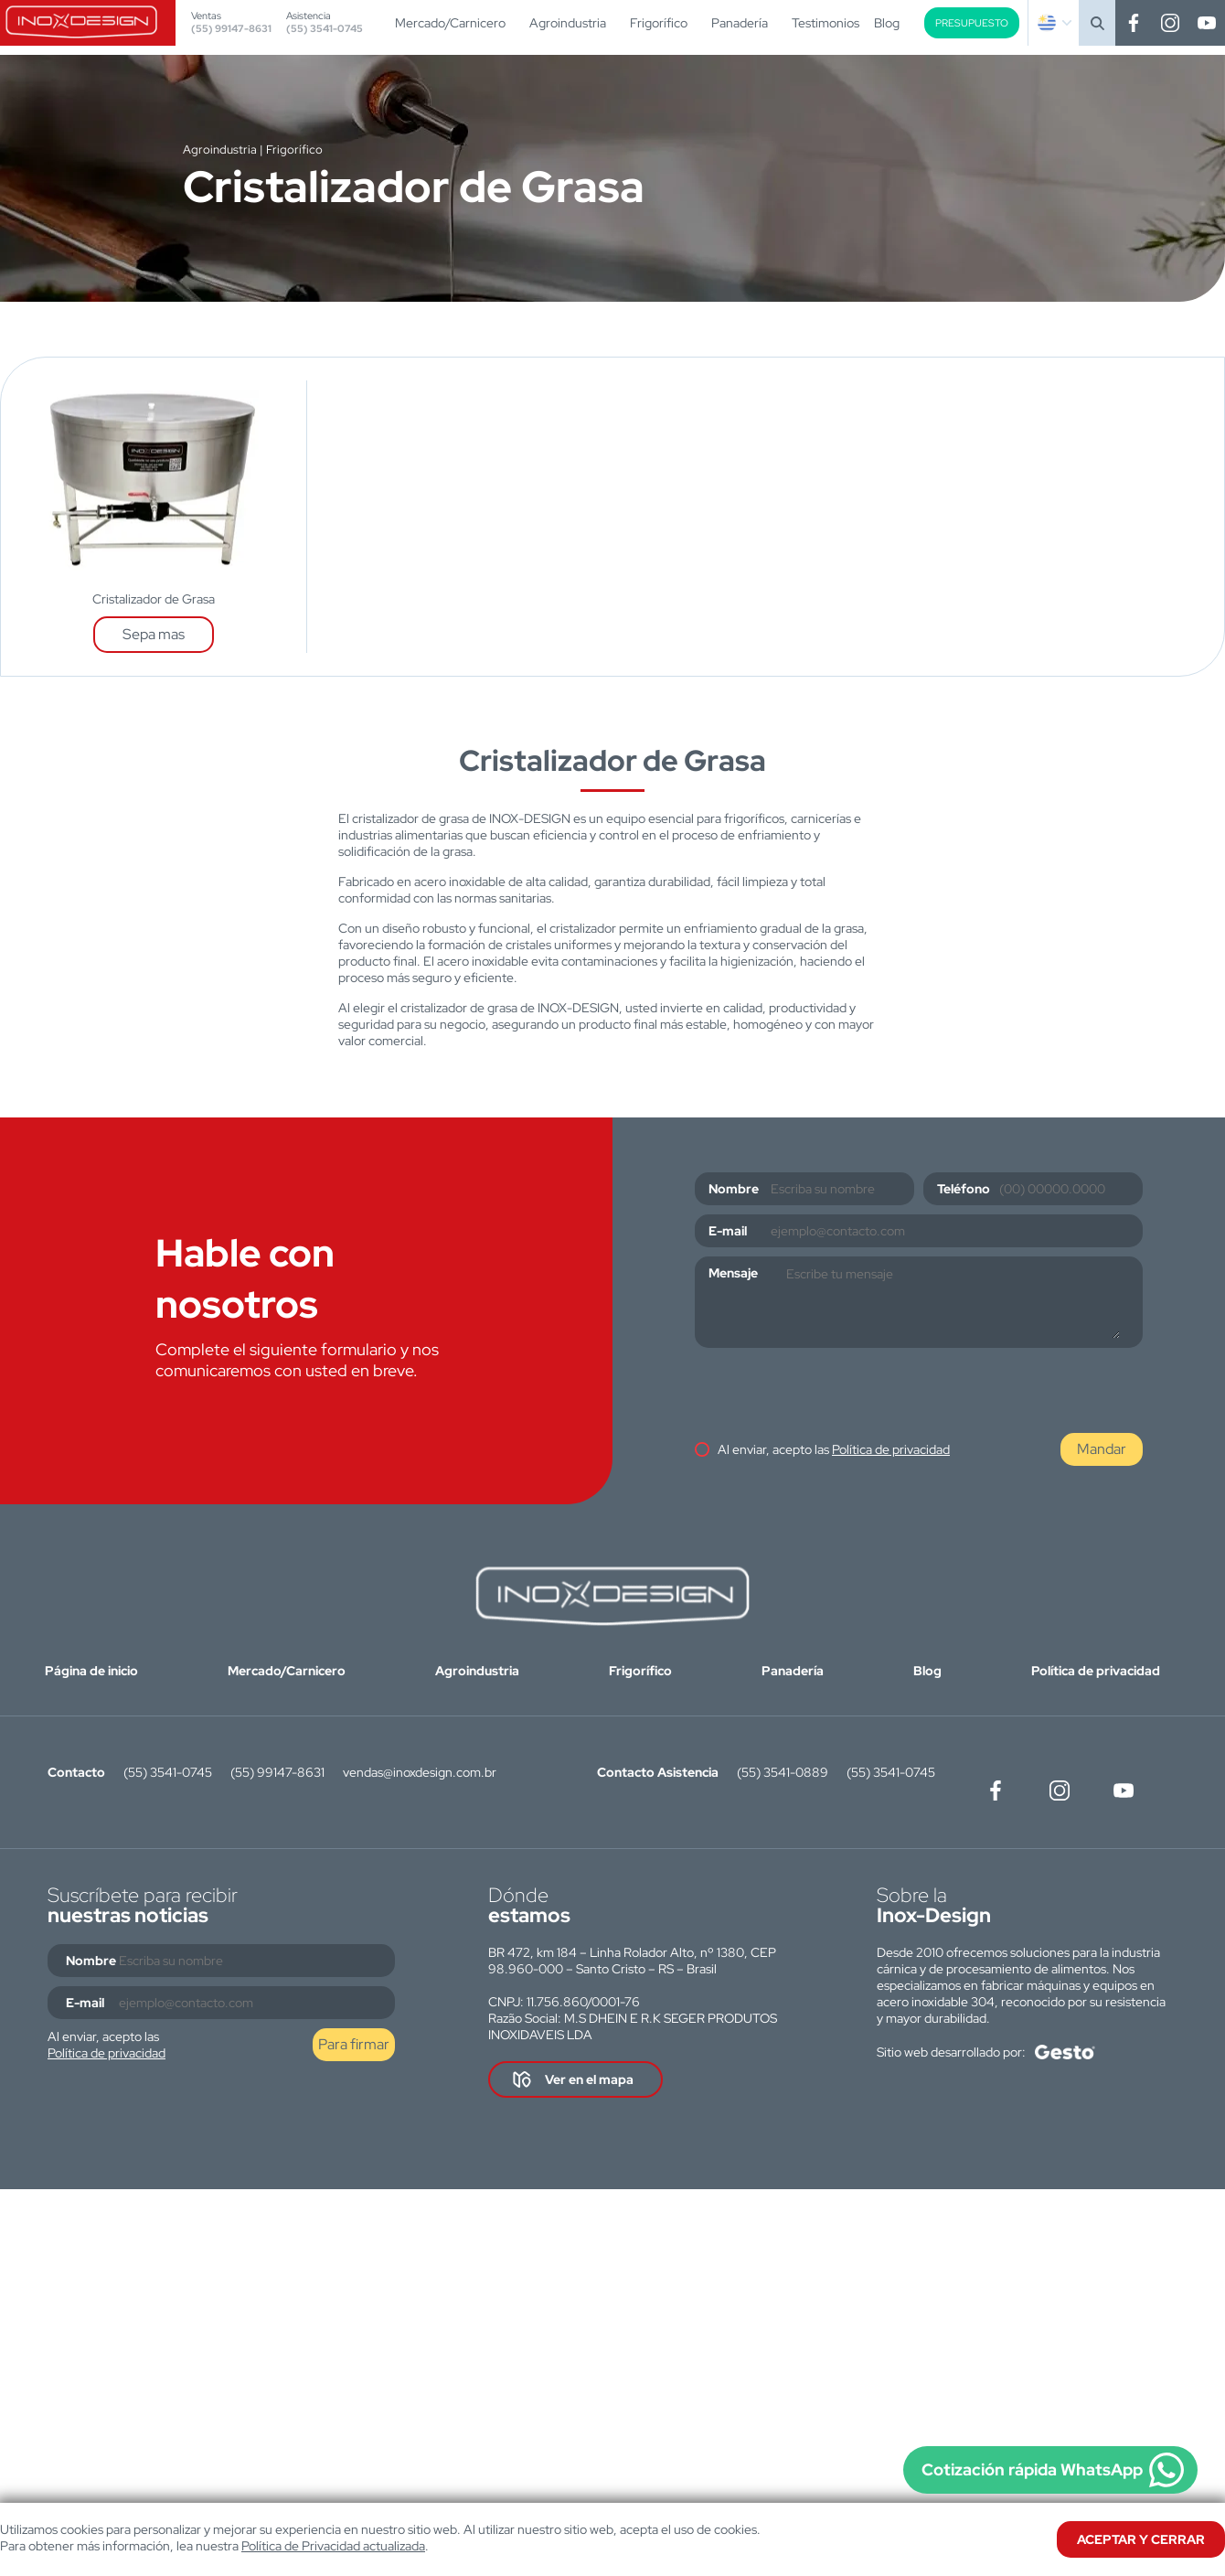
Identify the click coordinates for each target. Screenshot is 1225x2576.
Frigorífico (658, 23)
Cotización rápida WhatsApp (1032, 2469)
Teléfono (963, 1189)
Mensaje (733, 1273)
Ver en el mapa (589, 2079)
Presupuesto (971, 22)
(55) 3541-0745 (324, 28)
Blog (887, 23)
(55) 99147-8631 (231, 28)
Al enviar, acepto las (834, 1449)
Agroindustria (567, 23)
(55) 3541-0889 (782, 1772)
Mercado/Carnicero (450, 23)
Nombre (733, 1189)
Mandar (1101, 1449)
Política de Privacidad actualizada (333, 2546)
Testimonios (825, 23)
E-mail (727, 1231)
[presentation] (834, 1392)
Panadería (739, 23)
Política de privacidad (891, 1449)
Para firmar (353, 2044)
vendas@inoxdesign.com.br (419, 1772)
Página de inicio (91, 1670)
